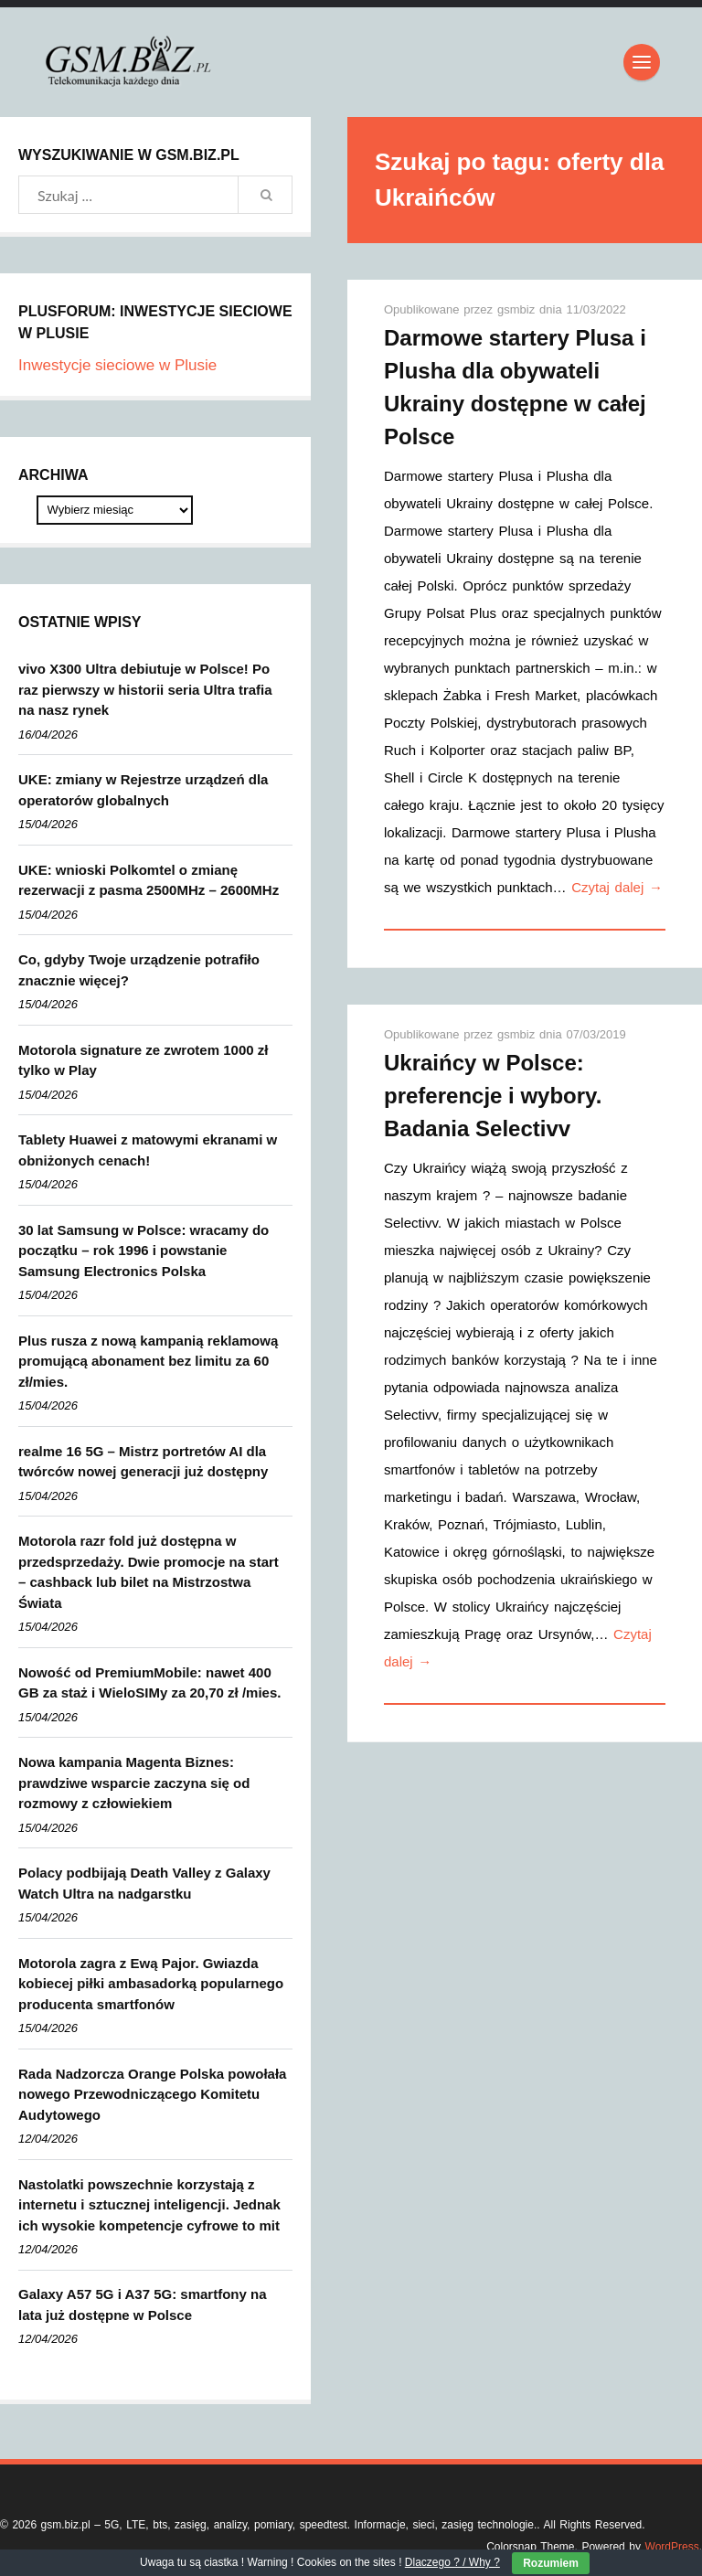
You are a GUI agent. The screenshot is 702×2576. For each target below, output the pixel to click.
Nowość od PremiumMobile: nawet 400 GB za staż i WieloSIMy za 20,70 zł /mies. (149, 1683)
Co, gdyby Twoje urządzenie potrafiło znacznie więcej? (139, 970)
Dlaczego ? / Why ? (452, 2562)
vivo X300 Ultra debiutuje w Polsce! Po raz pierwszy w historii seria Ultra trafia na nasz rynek (145, 689)
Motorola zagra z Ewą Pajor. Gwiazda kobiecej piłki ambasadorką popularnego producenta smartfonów (150, 1983)
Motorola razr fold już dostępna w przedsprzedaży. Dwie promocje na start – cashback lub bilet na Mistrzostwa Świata (148, 1572)
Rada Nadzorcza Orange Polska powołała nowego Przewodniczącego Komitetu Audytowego (152, 2094)
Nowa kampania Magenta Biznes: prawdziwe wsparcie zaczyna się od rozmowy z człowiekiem (134, 1782)
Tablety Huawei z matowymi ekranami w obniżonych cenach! (147, 1150)
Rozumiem (551, 2563)
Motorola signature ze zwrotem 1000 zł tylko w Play (143, 1060)
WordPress (672, 2546)
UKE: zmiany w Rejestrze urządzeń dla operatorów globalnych (143, 790)
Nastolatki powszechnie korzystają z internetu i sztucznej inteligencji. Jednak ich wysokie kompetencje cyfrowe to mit (149, 2205)
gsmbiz (518, 309)
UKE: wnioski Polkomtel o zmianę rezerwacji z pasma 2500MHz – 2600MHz (148, 880)
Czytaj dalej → (617, 887)
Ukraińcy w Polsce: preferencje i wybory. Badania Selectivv (492, 1095)
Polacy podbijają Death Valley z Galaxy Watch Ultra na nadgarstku (144, 1883)
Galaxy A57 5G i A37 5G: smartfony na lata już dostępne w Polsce (142, 2304)
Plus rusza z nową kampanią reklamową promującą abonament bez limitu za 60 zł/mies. (148, 1361)
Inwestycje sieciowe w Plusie (117, 365)
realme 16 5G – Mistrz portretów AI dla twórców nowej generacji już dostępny (143, 1461)
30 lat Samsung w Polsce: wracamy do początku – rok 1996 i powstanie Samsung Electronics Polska (143, 1250)
